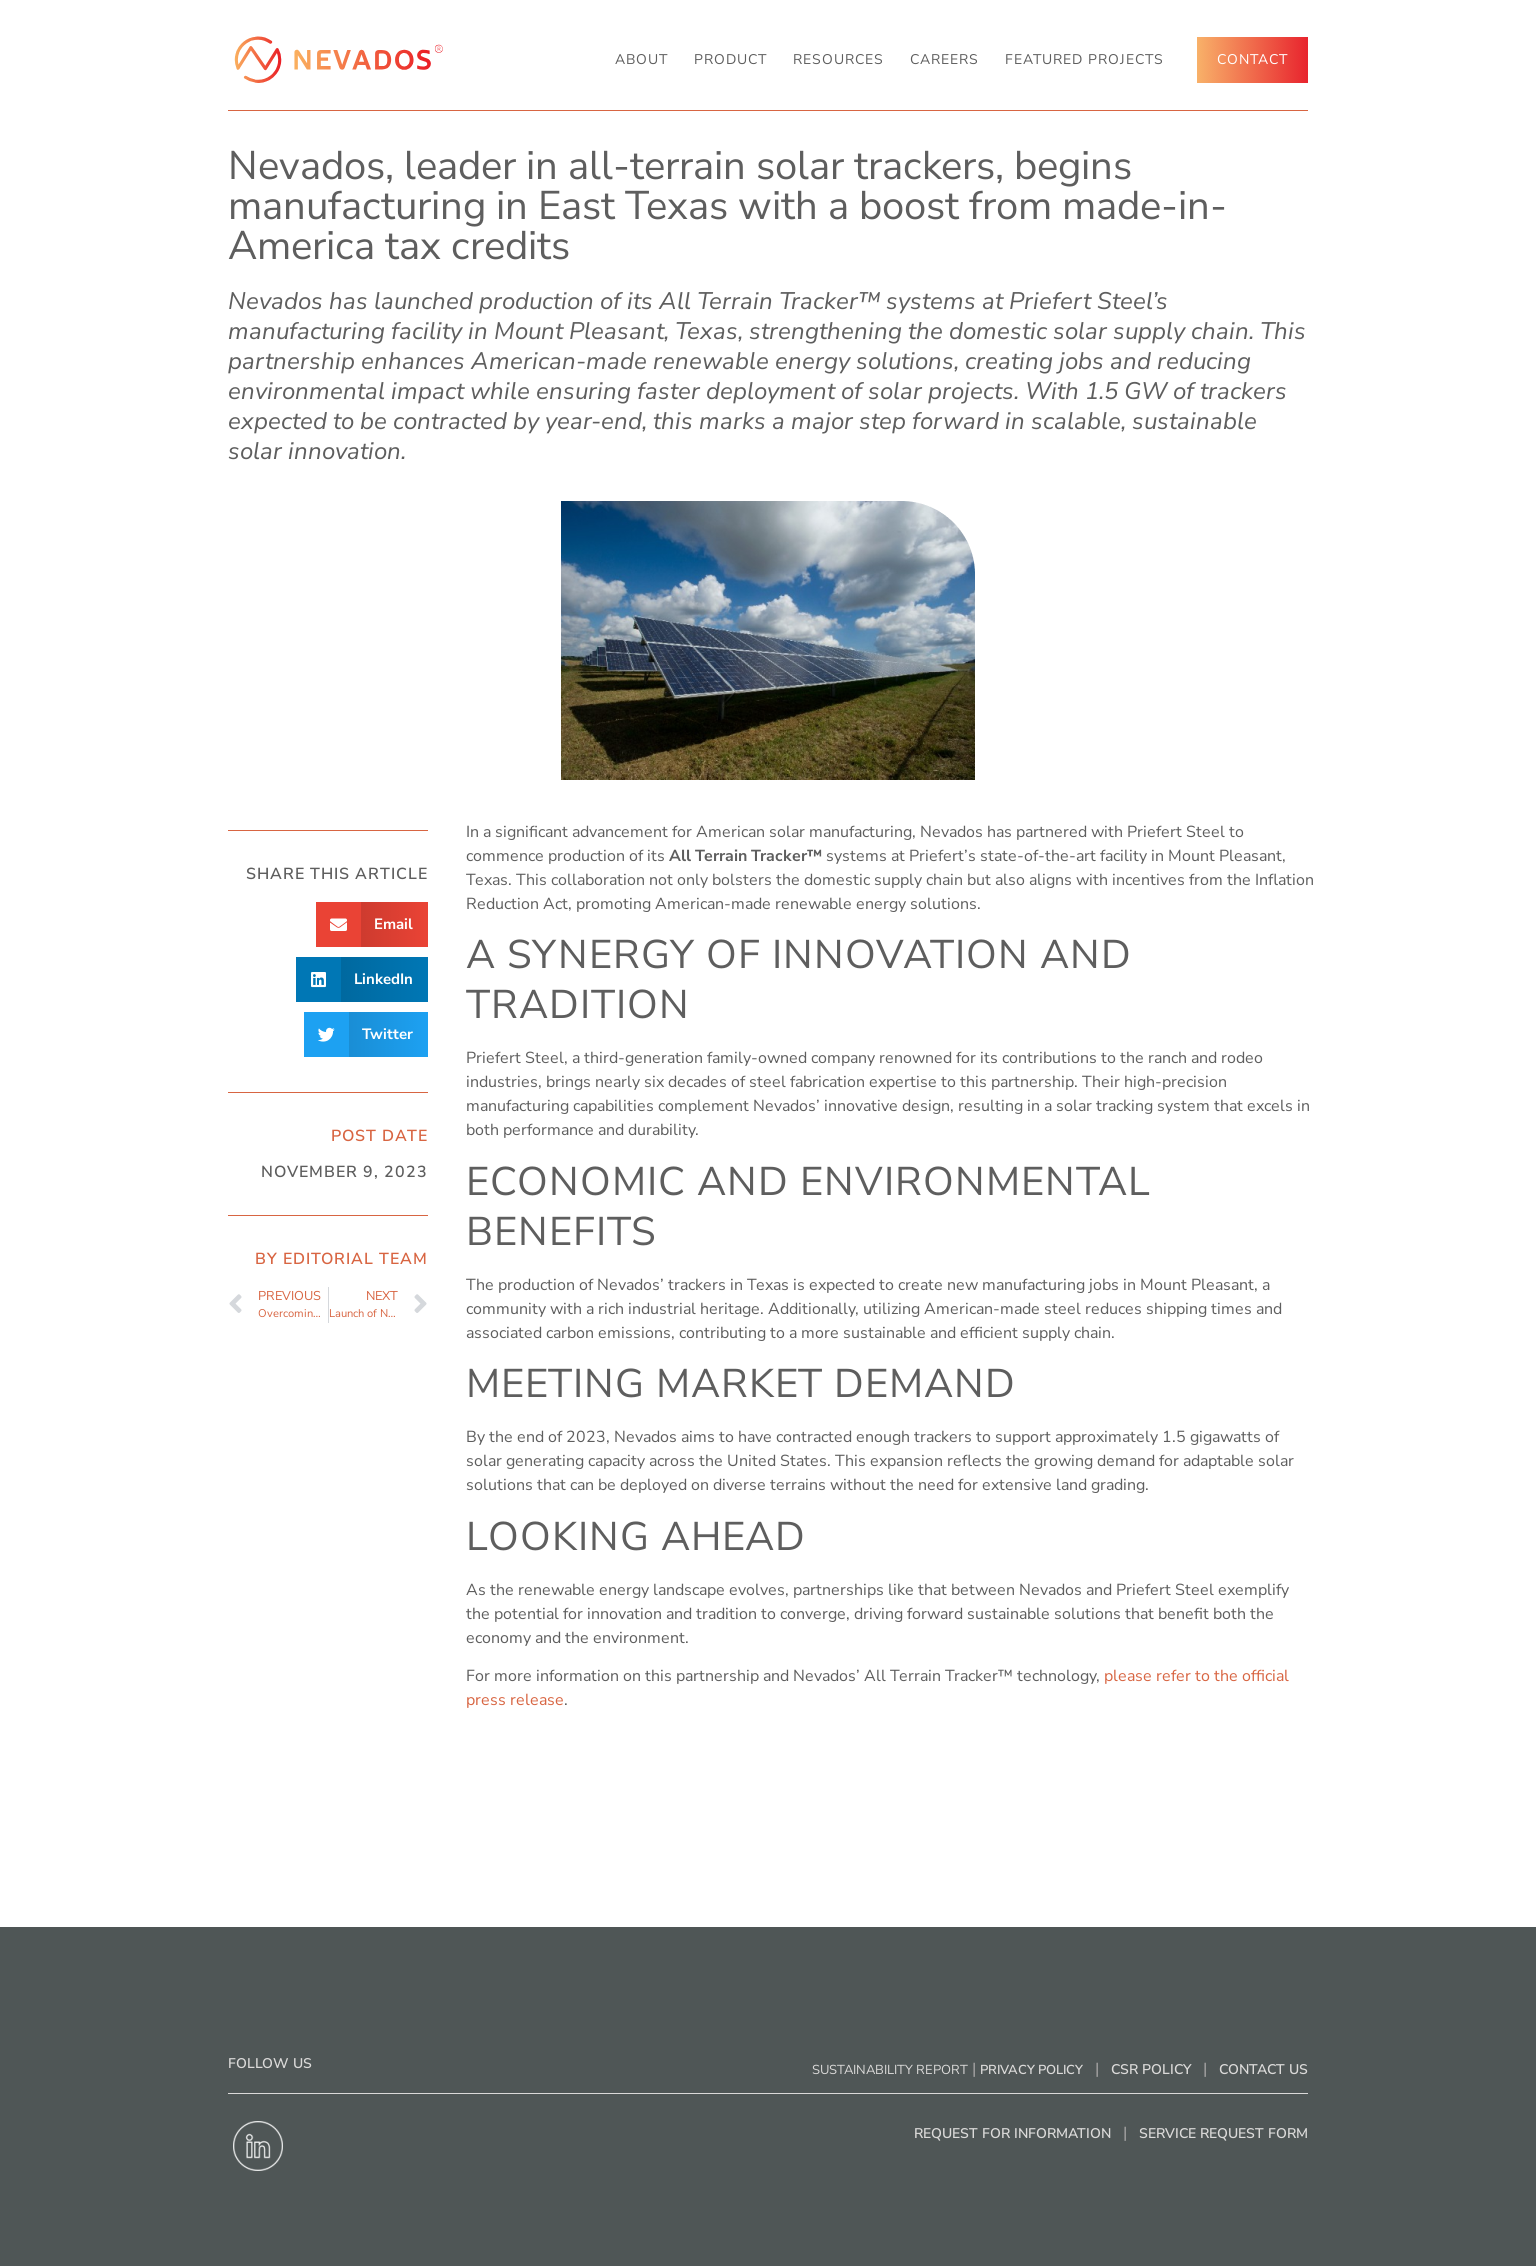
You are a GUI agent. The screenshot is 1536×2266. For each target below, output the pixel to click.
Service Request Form (1223, 2133)
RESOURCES (838, 59)
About (641, 59)
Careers (944, 59)
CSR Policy (1151, 2069)
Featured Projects (1084, 59)
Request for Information (1012, 2133)
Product (730, 59)
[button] (372, 924)
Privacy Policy (1031, 2070)
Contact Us (1263, 2069)
